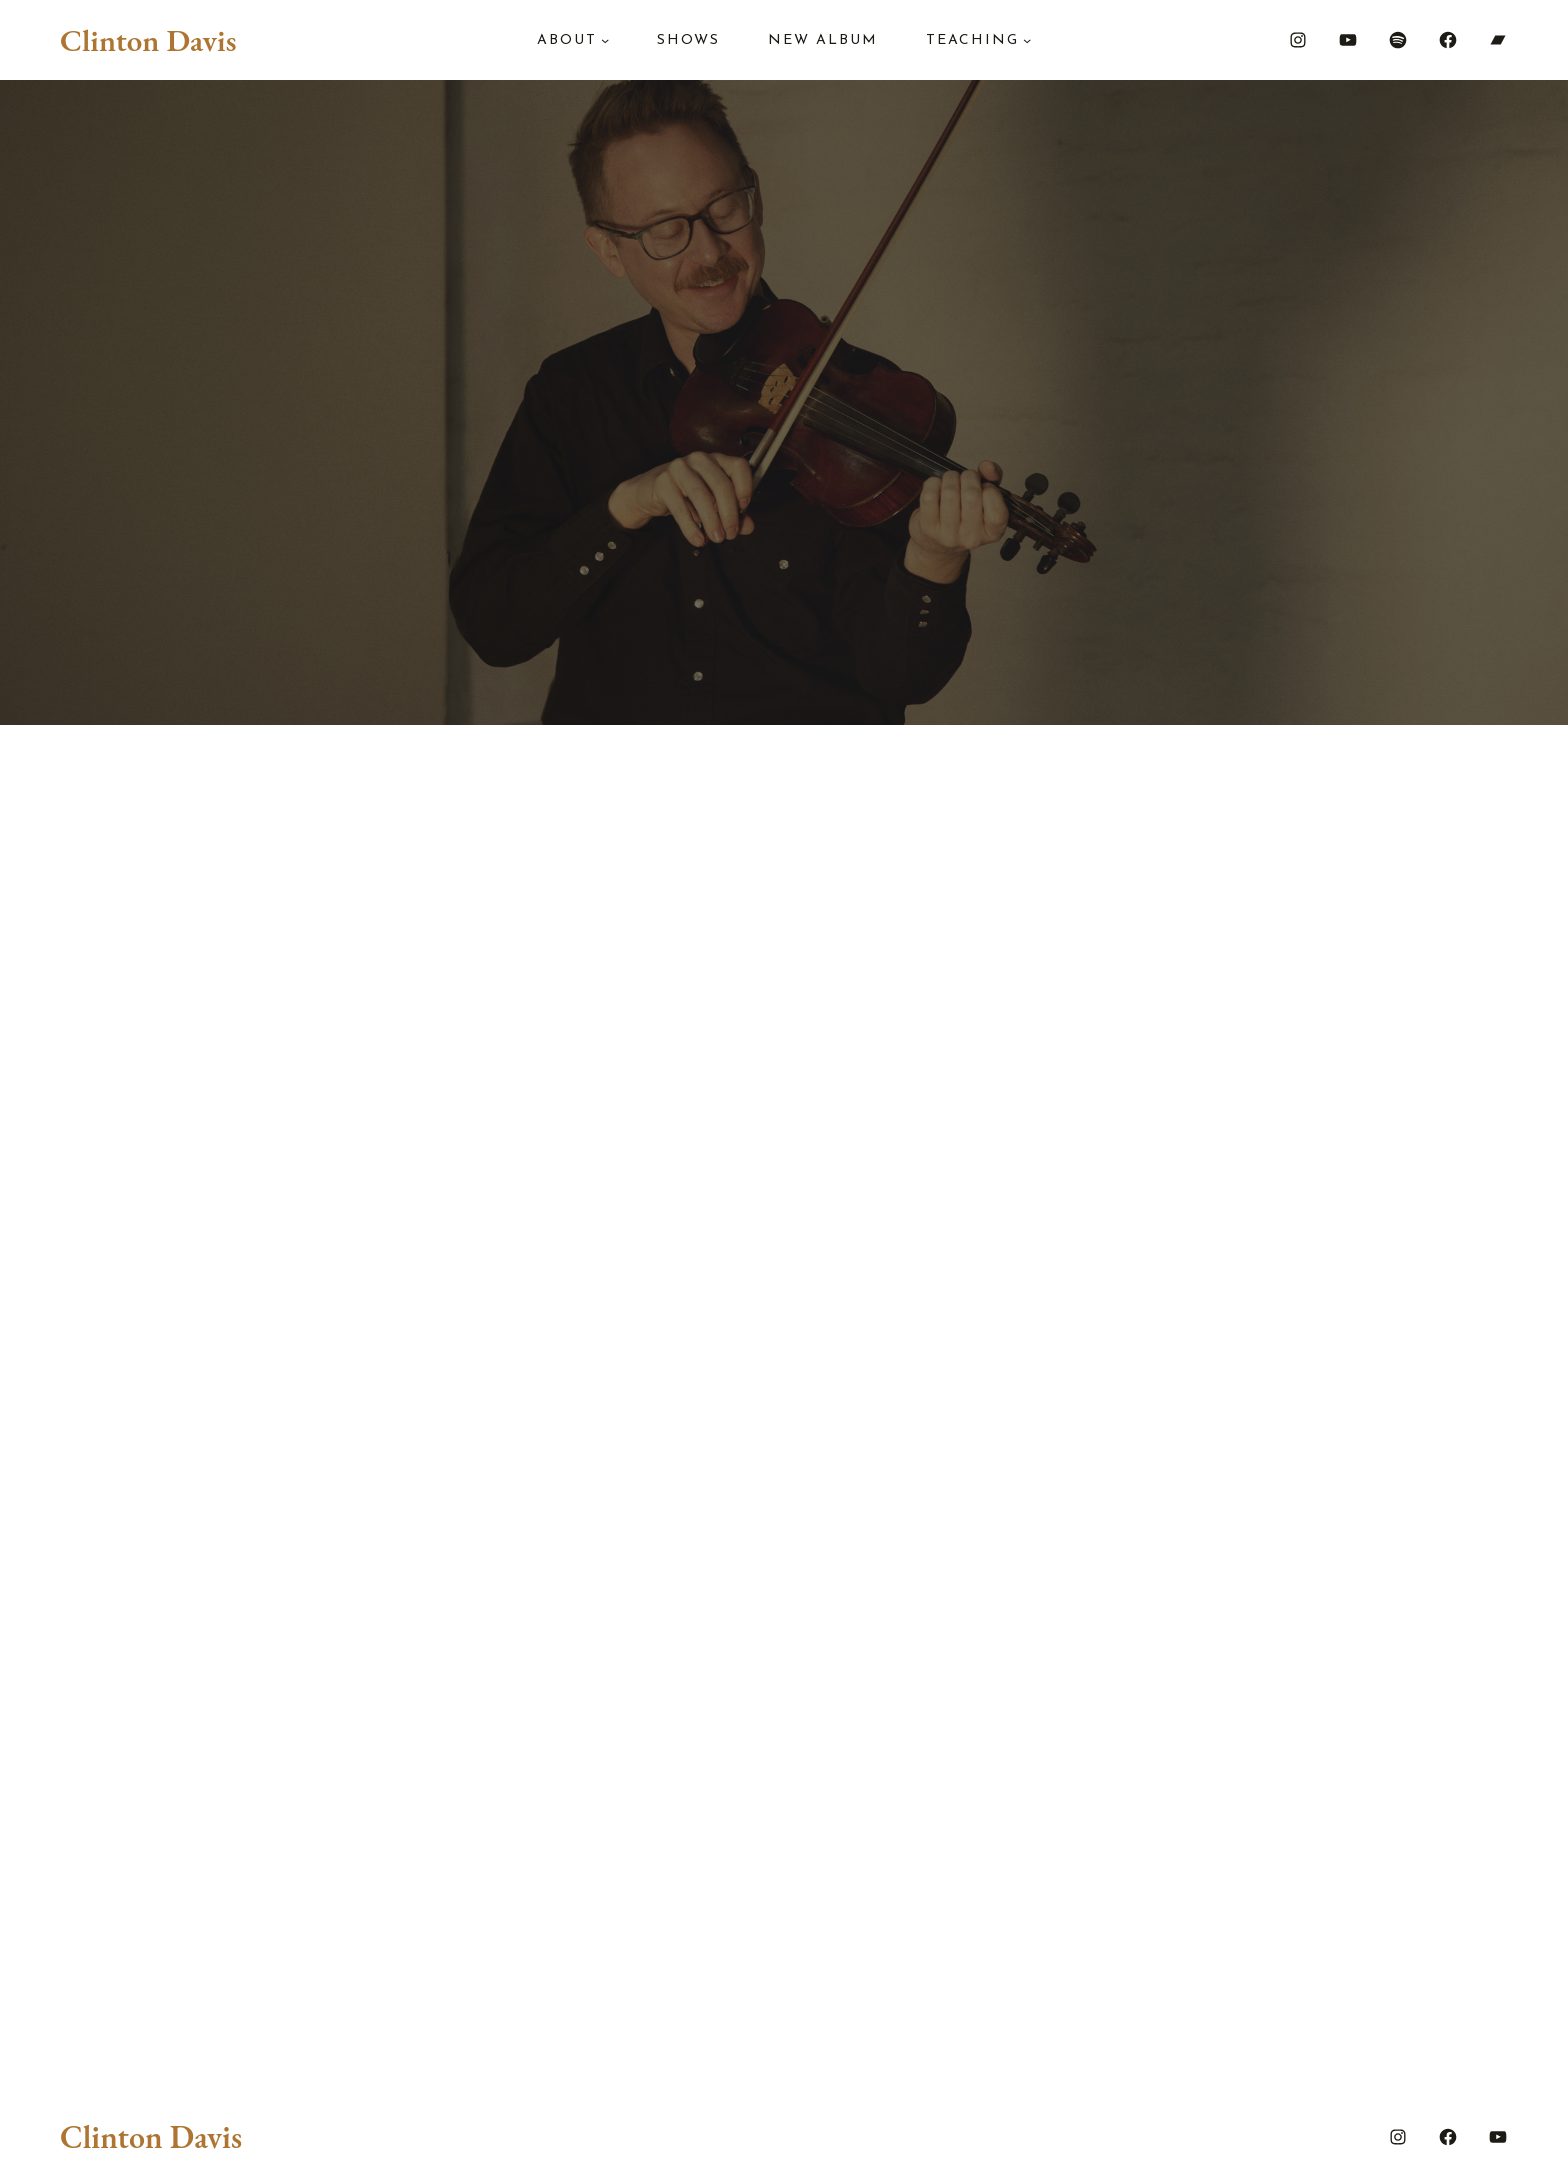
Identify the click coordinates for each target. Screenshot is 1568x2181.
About (567, 40)
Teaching (972, 40)
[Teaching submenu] (1027, 40)
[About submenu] (605, 40)
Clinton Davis (148, 40)
